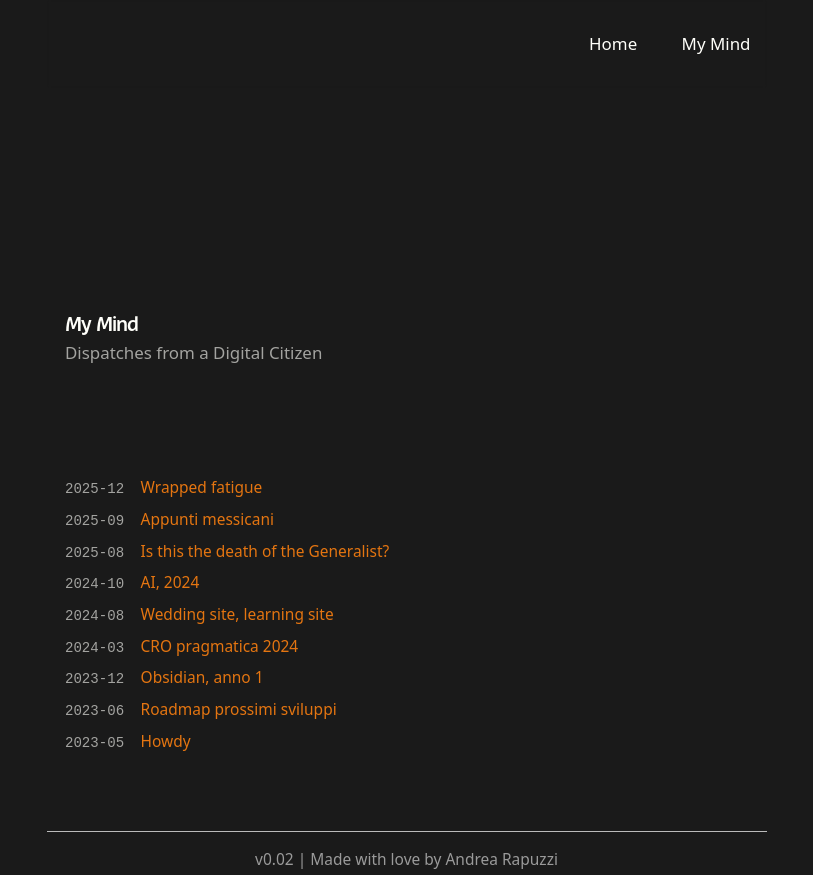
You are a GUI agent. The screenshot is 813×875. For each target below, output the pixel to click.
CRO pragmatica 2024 (220, 642)
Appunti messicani (207, 518)
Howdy (166, 735)
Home (613, 43)
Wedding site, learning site (237, 611)
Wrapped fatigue (202, 487)
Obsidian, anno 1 (202, 673)
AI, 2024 (170, 580)
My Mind (716, 43)
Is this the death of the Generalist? (265, 549)
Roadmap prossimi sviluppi (239, 704)
